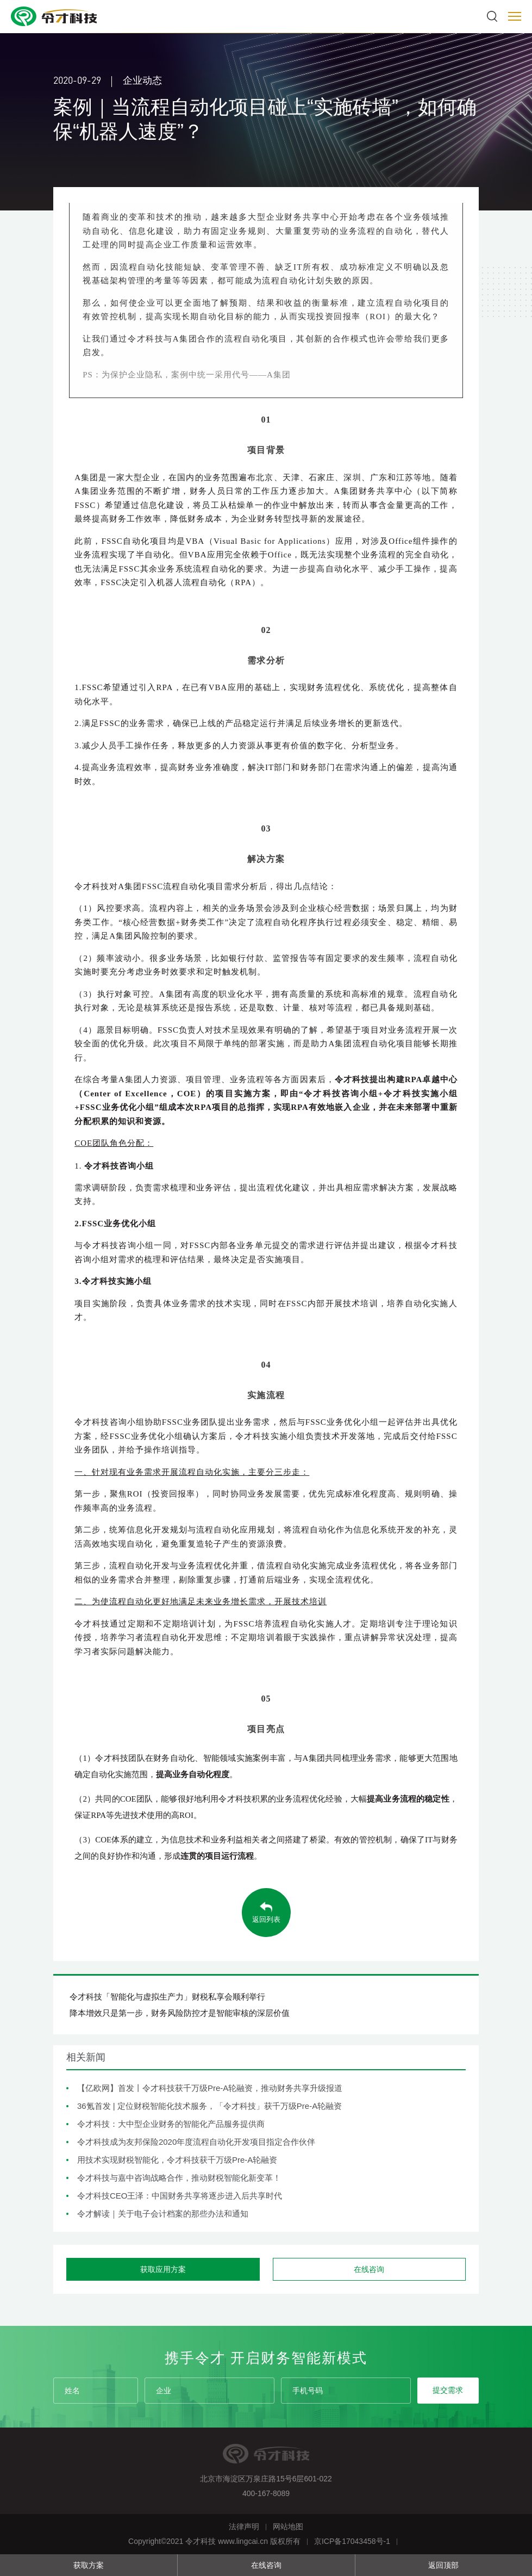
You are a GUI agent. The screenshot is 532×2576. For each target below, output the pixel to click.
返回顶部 (443, 2565)
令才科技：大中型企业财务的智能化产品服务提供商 (171, 2123)
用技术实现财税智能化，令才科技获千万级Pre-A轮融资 (177, 2159)
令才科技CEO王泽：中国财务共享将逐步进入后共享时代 (180, 2195)
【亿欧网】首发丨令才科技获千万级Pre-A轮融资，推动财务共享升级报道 (209, 2088)
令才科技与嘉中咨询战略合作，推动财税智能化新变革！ (179, 2177)
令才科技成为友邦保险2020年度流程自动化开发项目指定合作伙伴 (196, 2141)
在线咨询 (266, 2565)
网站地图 (288, 2526)
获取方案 (88, 2565)
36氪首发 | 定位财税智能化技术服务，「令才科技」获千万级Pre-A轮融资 (209, 2106)
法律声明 (244, 2526)
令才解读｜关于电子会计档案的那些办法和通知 (162, 2213)
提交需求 (448, 2390)
